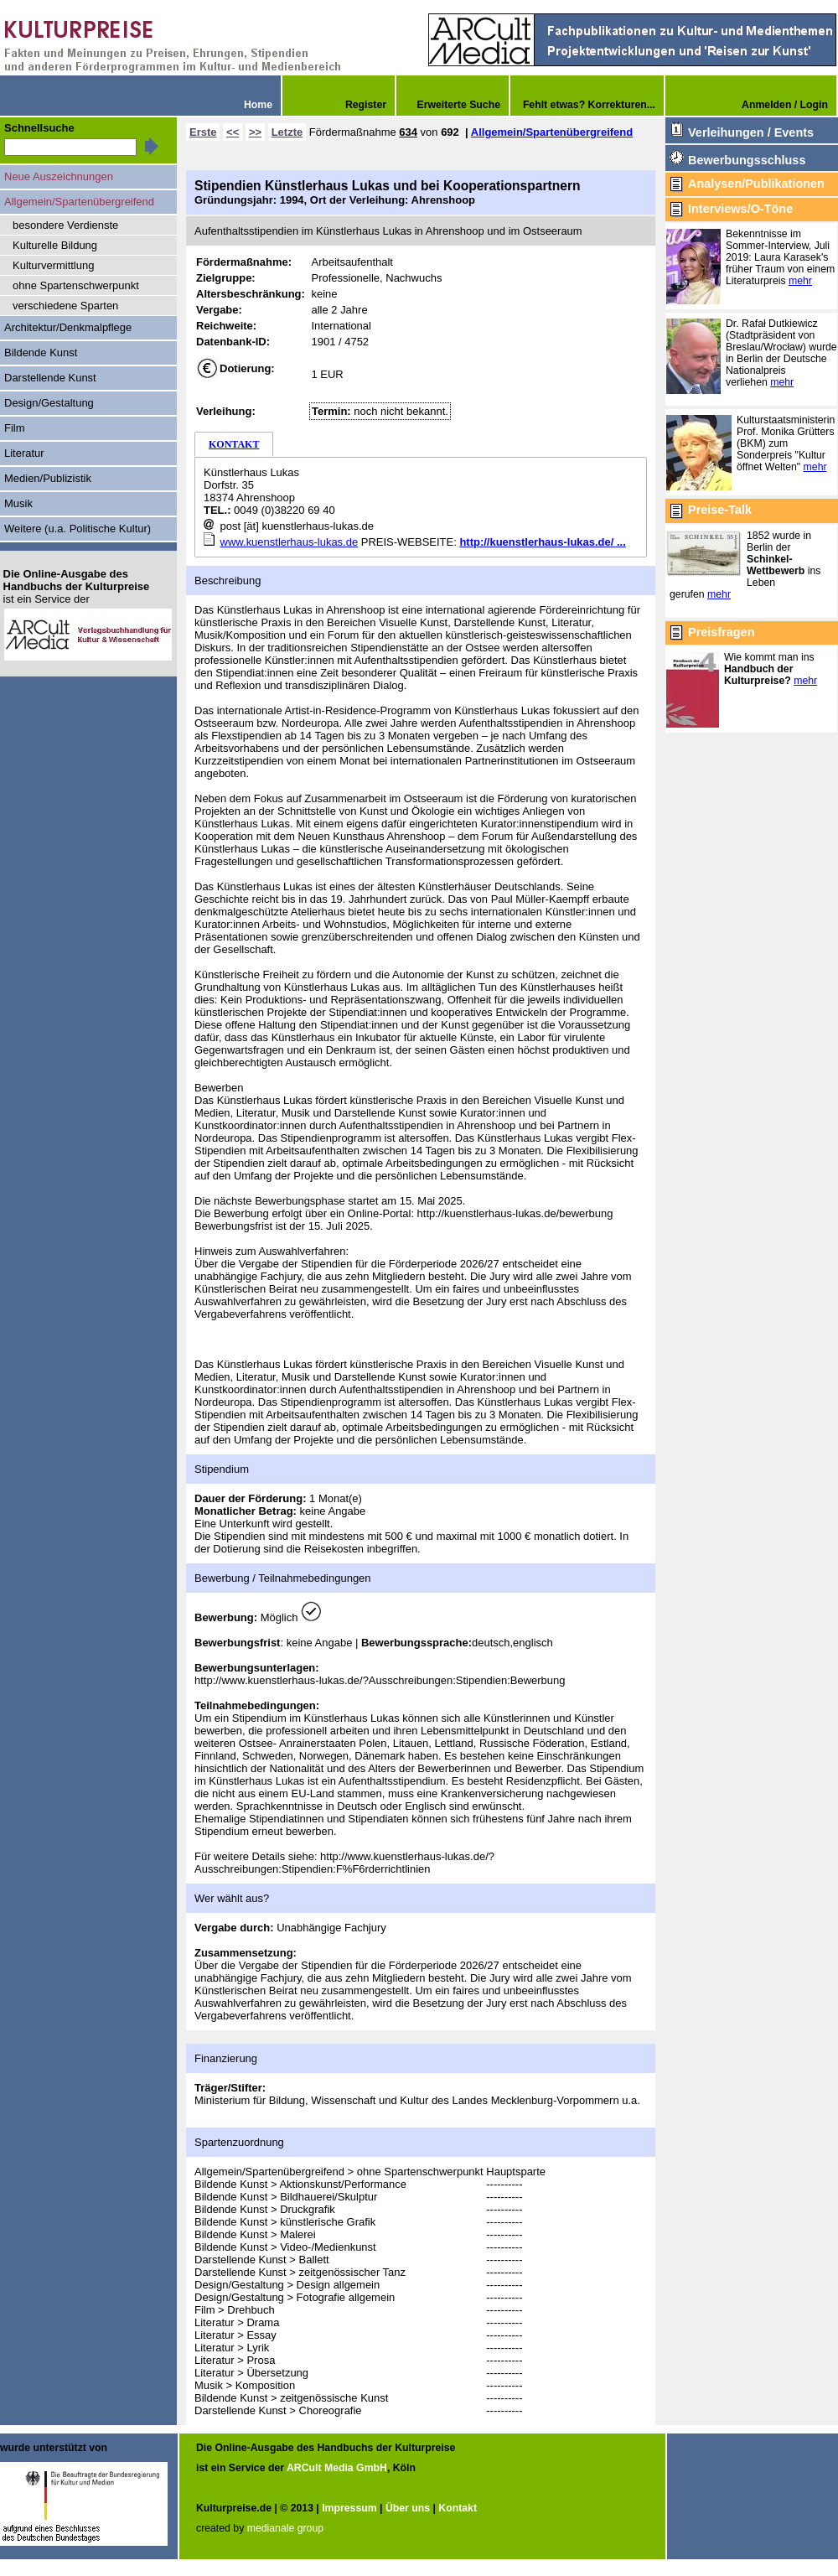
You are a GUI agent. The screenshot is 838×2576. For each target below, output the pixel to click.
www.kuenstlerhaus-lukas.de (289, 542)
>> (255, 132)
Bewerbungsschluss (746, 160)
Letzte (287, 132)
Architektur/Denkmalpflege (68, 327)
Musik (18, 503)
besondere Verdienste (65, 225)
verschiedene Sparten (65, 305)
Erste (202, 132)
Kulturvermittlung (53, 265)
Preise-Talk (720, 509)
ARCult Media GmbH (337, 2468)
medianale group (285, 2528)
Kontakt (457, 2508)
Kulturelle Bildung (55, 245)
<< (232, 132)
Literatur (24, 453)
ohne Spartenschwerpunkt (76, 285)
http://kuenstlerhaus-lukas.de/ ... (542, 542)
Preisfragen (721, 632)
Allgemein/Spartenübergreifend (552, 132)
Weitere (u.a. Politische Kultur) (77, 528)
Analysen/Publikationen (756, 183)
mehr (800, 281)
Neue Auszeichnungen (58, 176)
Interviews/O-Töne (740, 208)
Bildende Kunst (40, 352)
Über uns (407, 2508)
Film (14, 428)
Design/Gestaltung (49, 403)
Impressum (349, 2508)
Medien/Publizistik (47, 478)
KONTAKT (234, 444)
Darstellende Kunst (50, 377)
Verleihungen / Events (751, 132)
